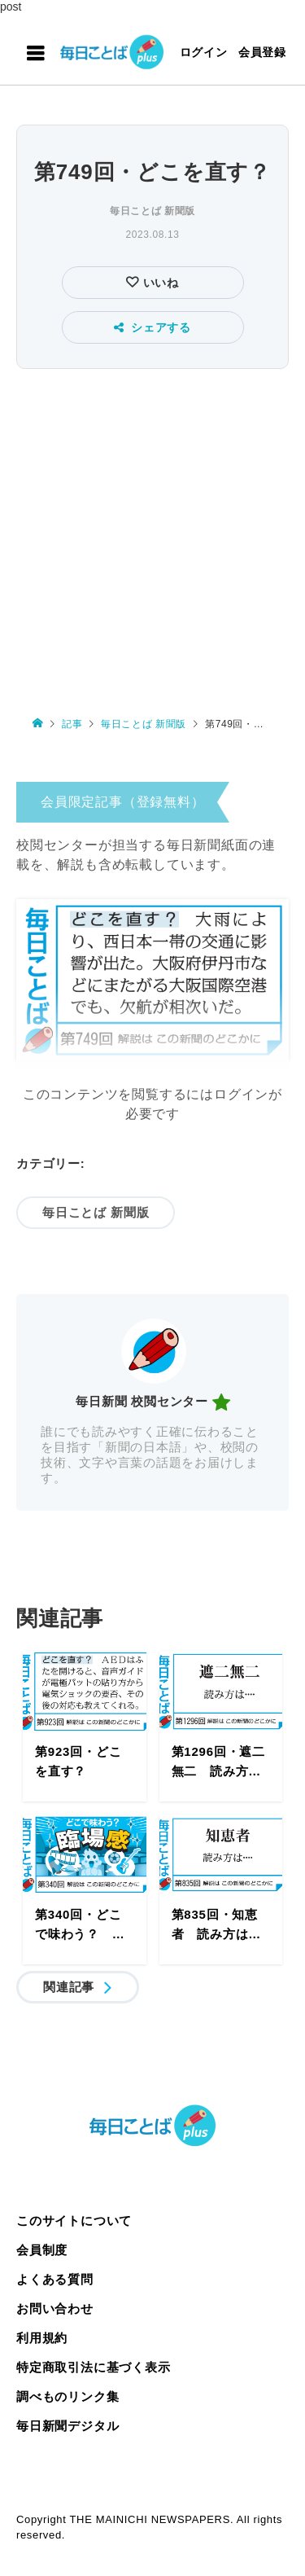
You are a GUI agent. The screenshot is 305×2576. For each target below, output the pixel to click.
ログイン (204, 52)
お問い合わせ (55, 2308)
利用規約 (42, 2338)
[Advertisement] (152, 534)
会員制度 (42, 2250)
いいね (159, 282)
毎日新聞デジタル (67, 2426)
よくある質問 (55, 2279)
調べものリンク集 (67, 2396)
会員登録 (262, 52)
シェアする (152, 327)
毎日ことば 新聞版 (152, 211)
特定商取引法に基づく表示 (93, 2367)
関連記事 (68, 1987)
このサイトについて (74, 2220)
